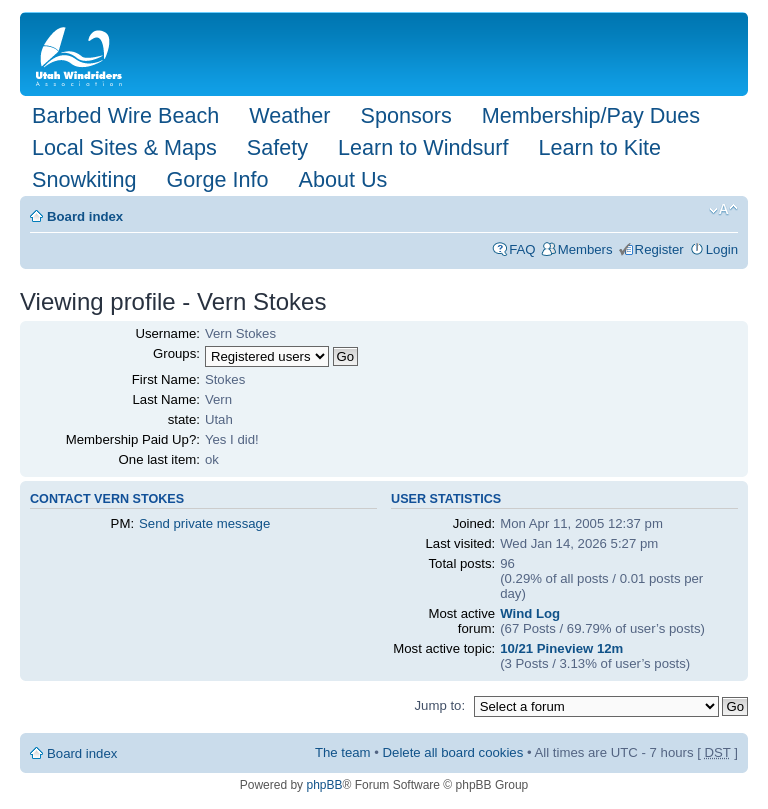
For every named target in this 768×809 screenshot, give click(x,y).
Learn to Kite (600, 147)
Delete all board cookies (453, 752)
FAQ (522, 249)
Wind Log (530, 613)
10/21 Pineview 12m (561, 648)
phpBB (324, 785)
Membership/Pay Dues (591, 115)
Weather (289, 115)
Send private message (204, 523)
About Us (342, 179)
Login (722, 249)
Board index (85, 216)
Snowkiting (84, 179)
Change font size (723, 210)
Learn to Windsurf (423, 147)
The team (343, 752)
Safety (277, 147)
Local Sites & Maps (124, 147)
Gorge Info (217, 179)
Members (585, 249)
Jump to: (439, 705)
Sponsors (405, 115)
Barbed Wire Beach (125, 115)
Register (659, 249)
